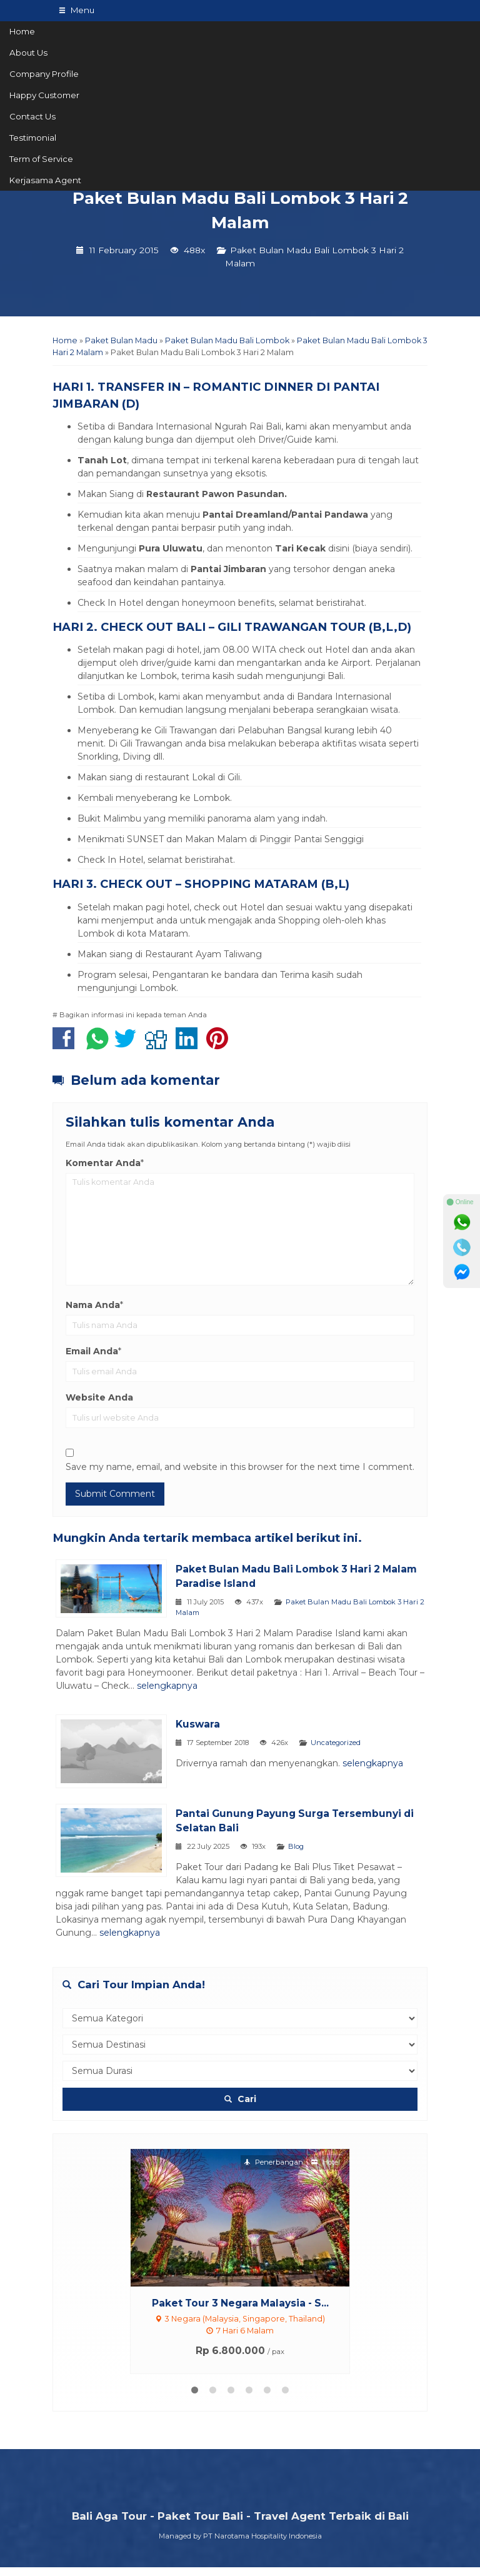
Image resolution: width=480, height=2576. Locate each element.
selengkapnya (337, 1685)
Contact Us (32, 116)
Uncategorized (350, 1742)
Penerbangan (273, 2170)
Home (22, 31)
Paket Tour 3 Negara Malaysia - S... (240, 2312)
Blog (310, 1855)
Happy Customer (44, 95)
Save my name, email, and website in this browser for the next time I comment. (240, 1466)
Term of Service (41, 159)
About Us (28, 53)
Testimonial (32, 138)
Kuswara (212, 1724)
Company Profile (44, 74)
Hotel (325, 2170)
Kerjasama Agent (45, 180)
